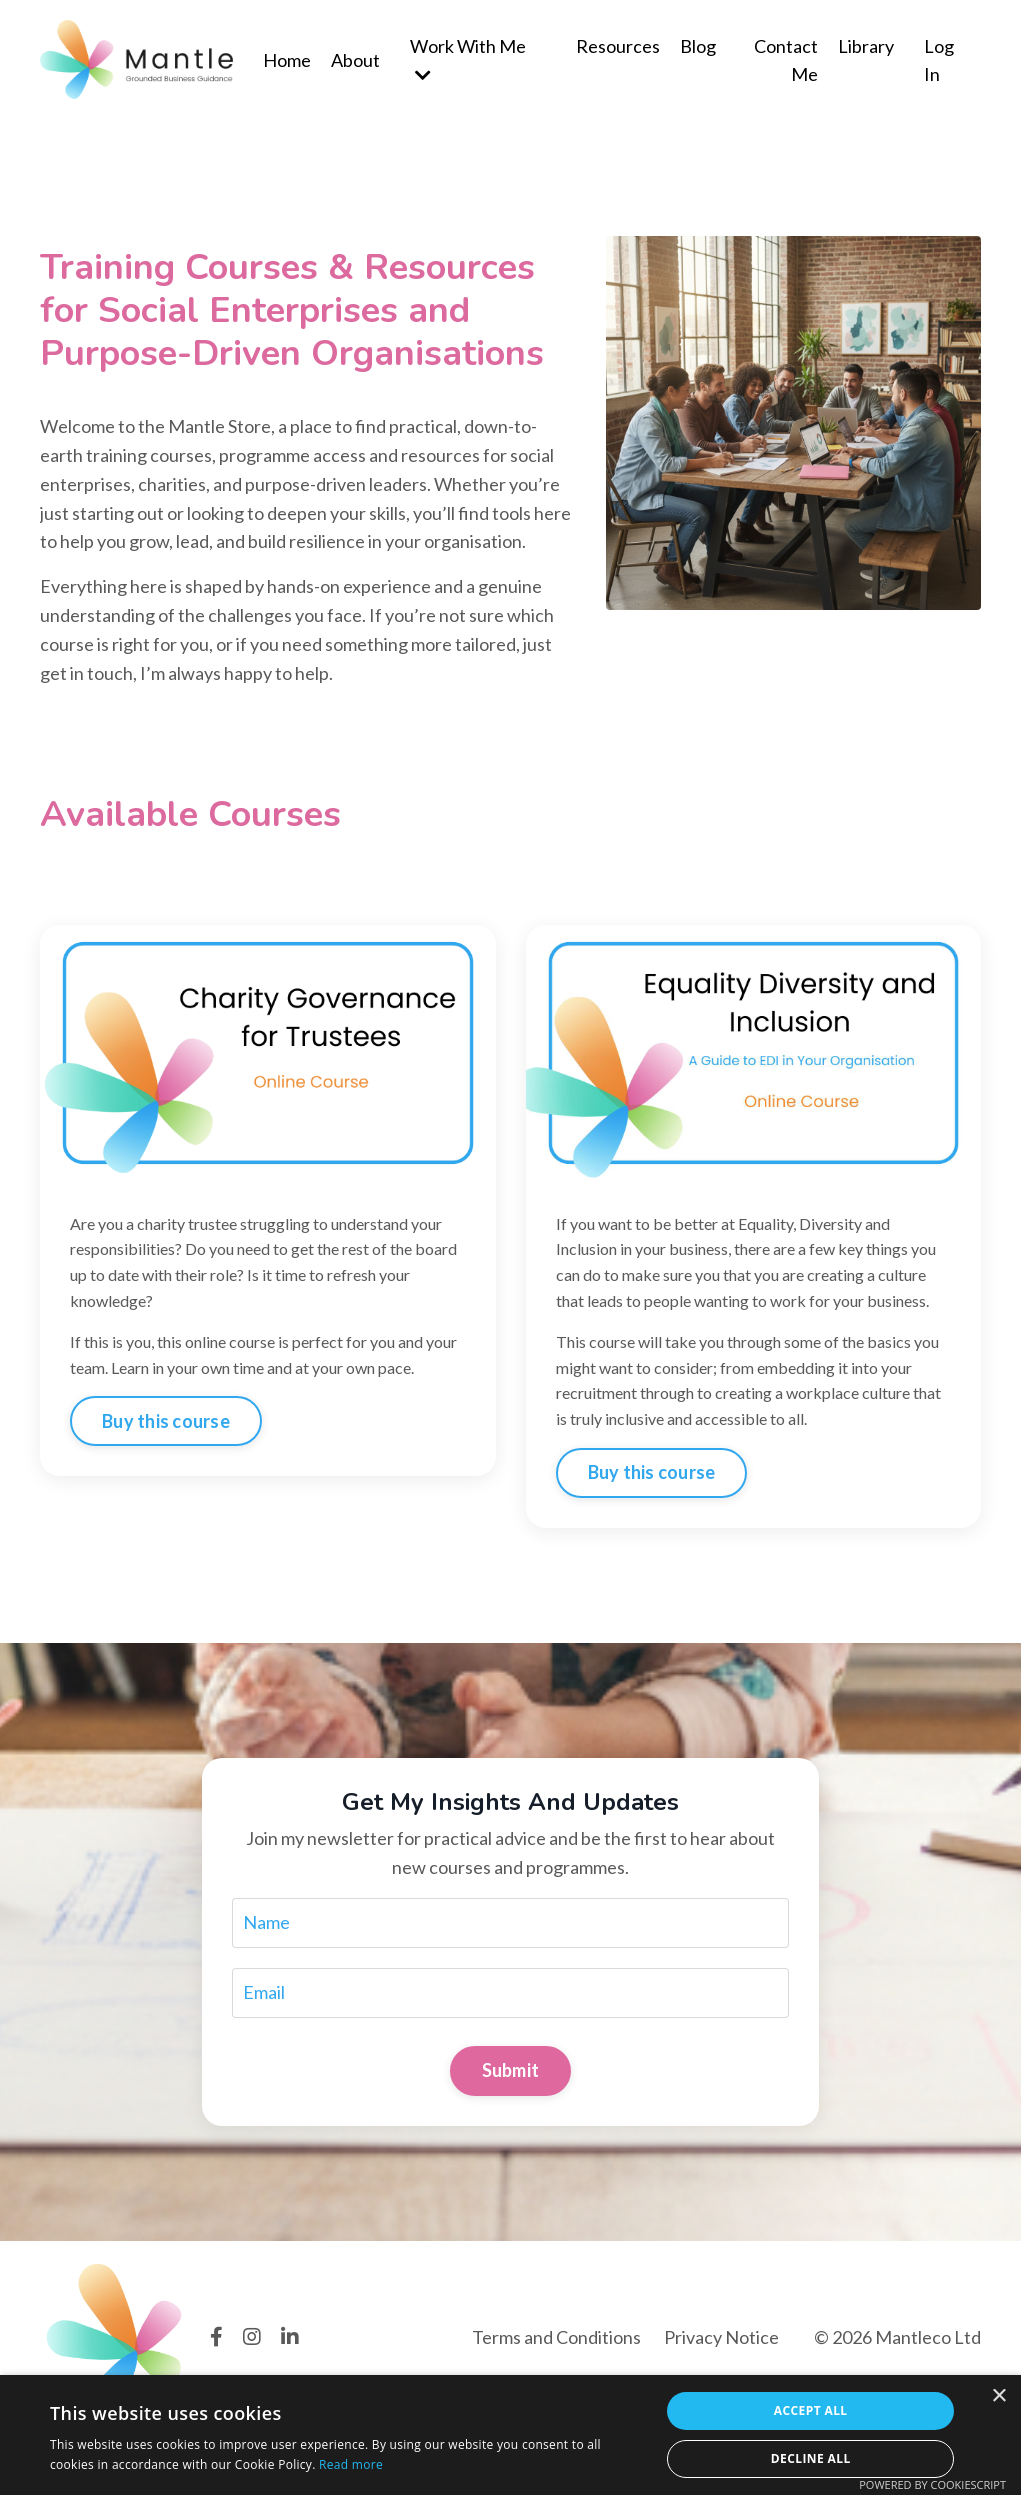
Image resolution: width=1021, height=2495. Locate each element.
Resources (618, 46)
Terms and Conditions (556, 2337)
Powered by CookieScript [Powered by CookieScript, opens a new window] (932, 2484)
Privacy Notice (721, 2337)
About (355, 60)
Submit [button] (511, 2070)
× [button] (998, 2396)
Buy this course (166, 1421)
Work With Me (468, 60)
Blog (698, 46)
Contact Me (786, 60)
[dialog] (510, 2435)
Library (866, 46)
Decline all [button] (811, 2458)
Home (287, 60)
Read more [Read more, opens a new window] (351, 2464)
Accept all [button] (811, 2410)
